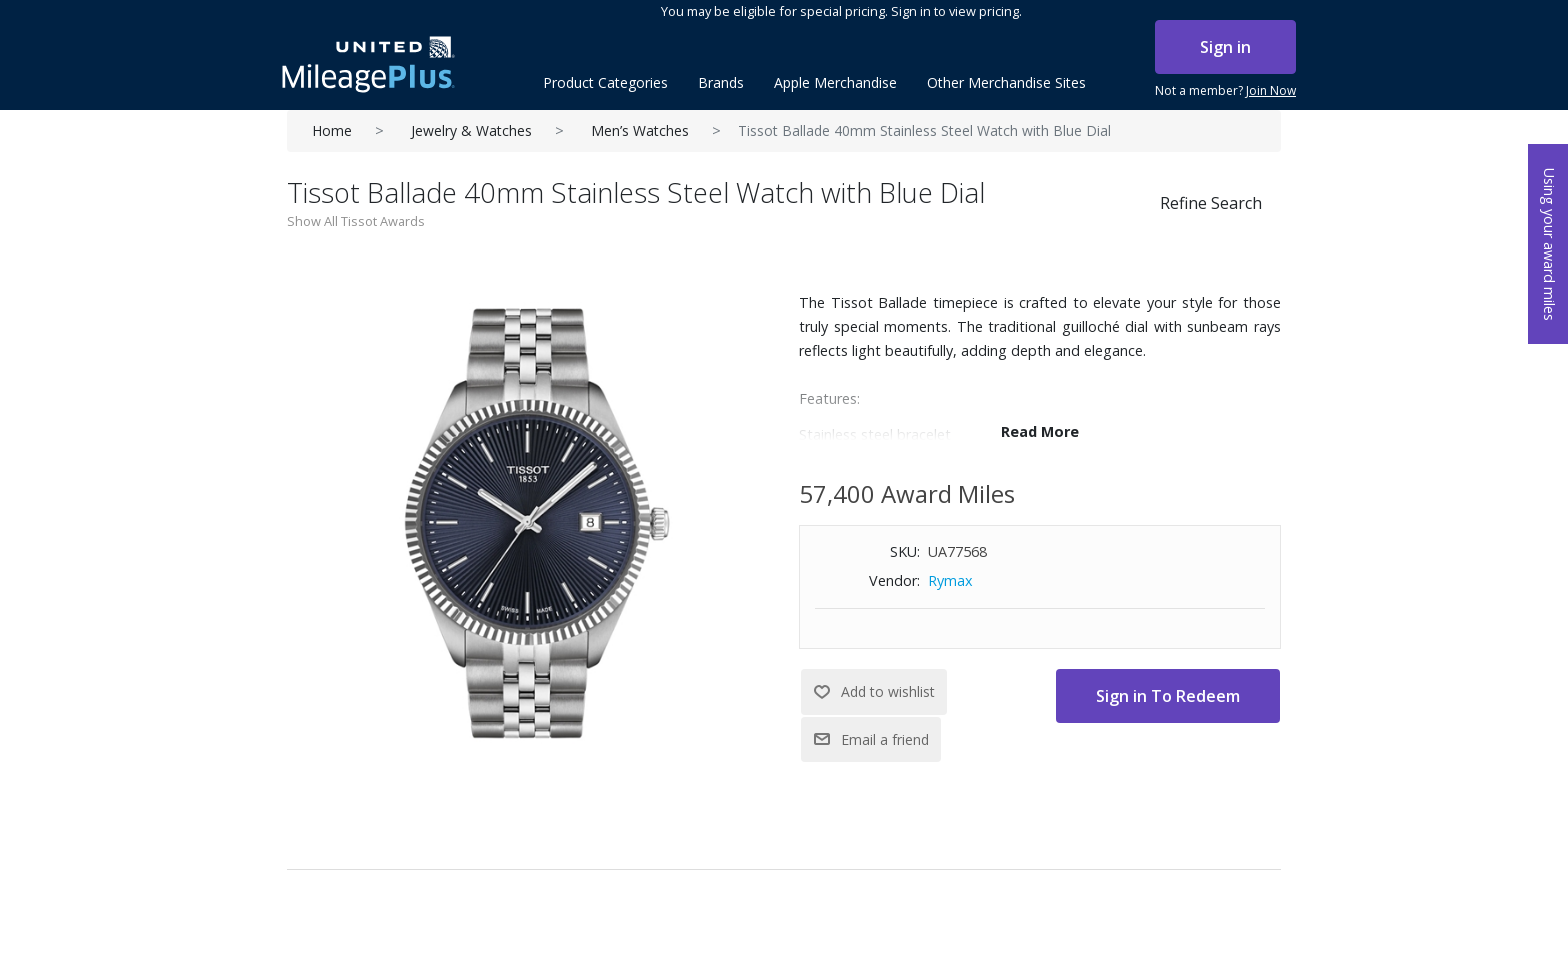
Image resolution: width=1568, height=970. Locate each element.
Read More (1040, 431)
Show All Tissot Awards (356, 221)
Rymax (950, 580)
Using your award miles (1549, 244)
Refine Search (1211, 203)
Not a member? (1225, 91)
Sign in (1225, 47)
